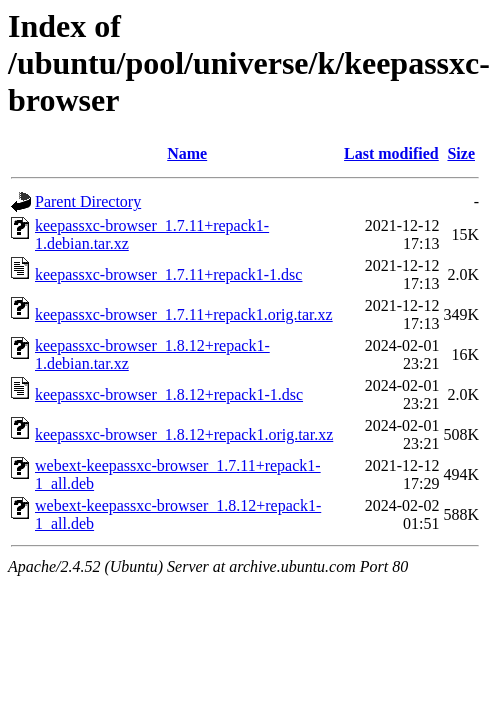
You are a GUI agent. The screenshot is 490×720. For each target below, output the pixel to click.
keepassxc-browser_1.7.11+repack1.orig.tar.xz (184, 314)
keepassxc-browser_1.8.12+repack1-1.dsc (169, 394)
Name (187, 153)
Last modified (391, 153)
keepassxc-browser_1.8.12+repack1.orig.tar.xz (184, 434)
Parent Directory (88, 201)
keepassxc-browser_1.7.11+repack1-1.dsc (168, 274)
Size (461, 153)
